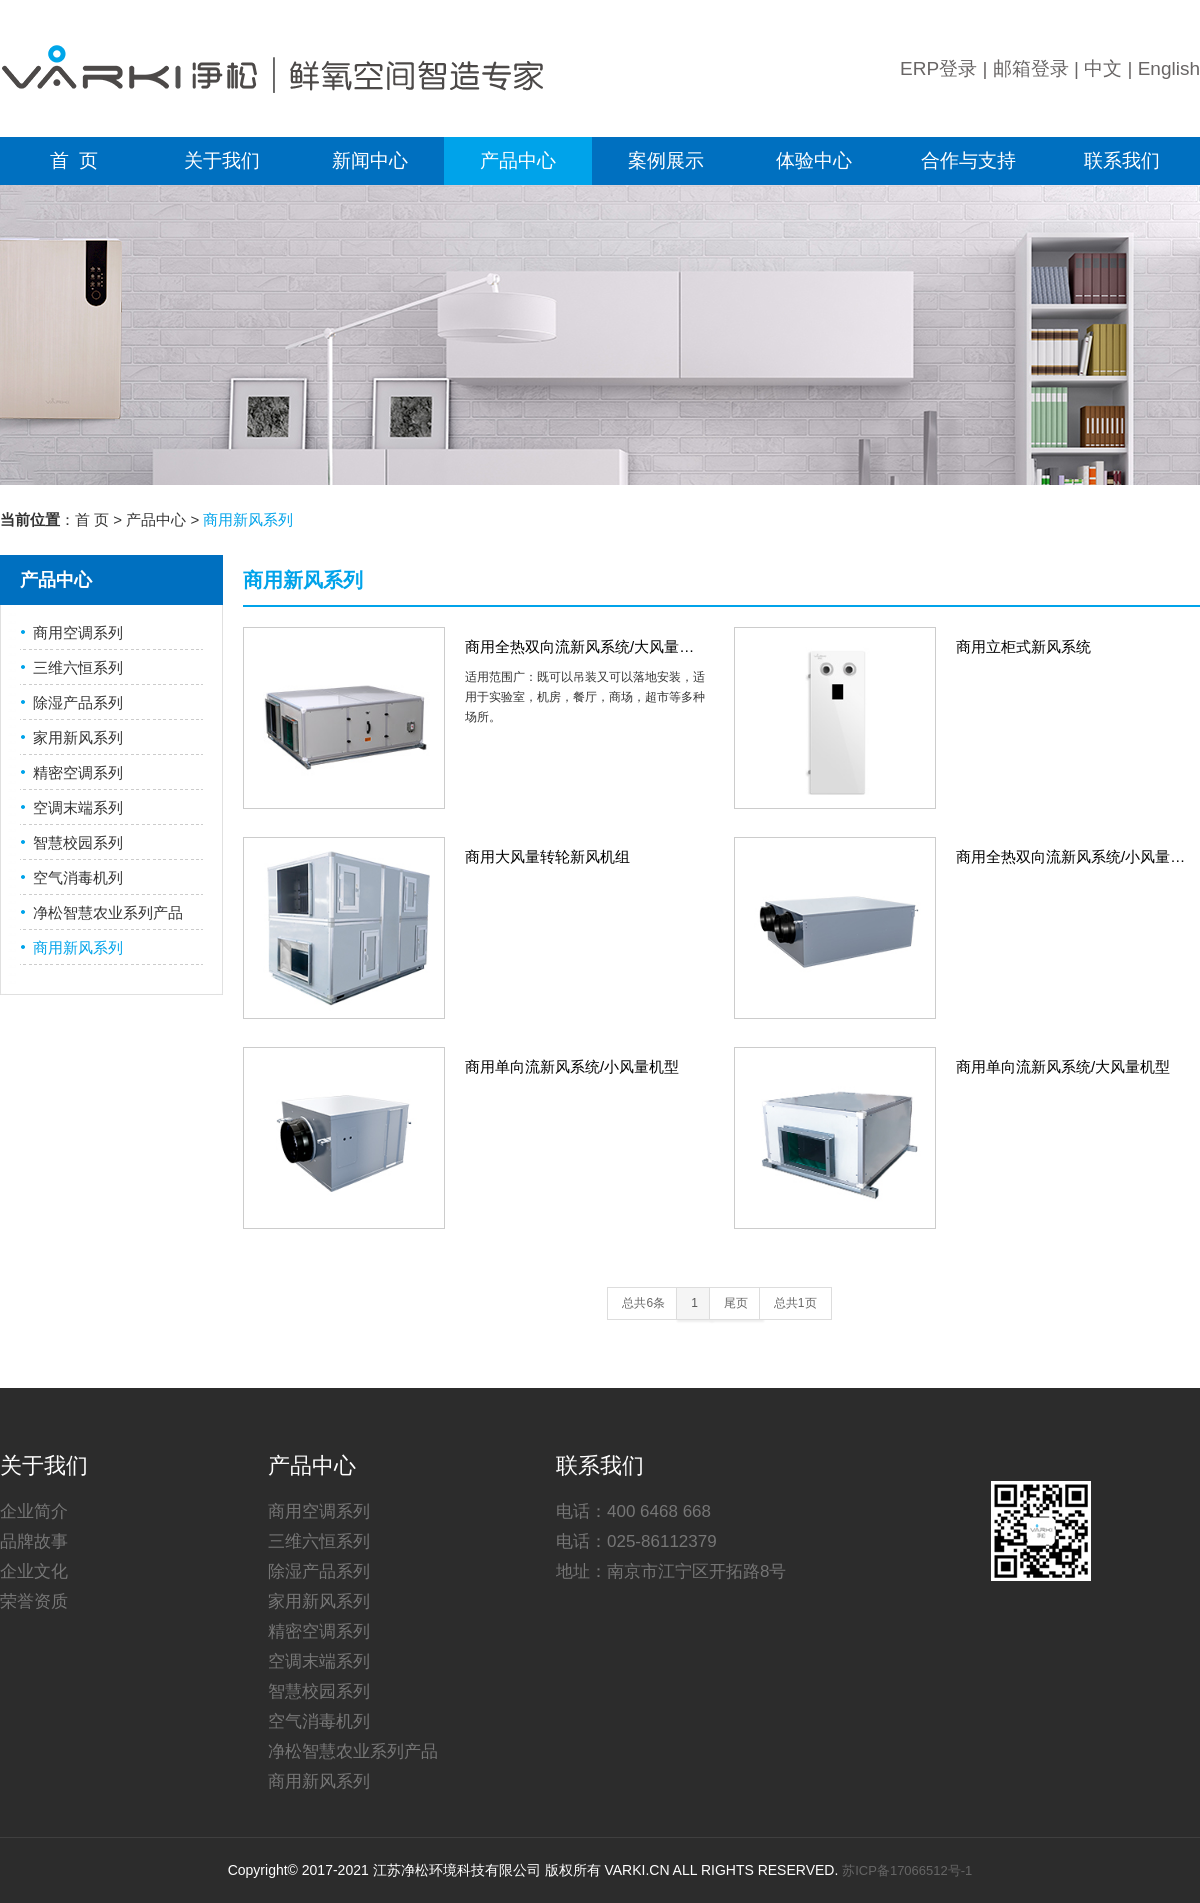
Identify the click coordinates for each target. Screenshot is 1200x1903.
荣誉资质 (34, 1601)
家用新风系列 (78, 737)
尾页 (736, 1303)
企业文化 (34, 1571)
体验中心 (814, 160)
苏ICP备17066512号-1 (907, 1870)
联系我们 (1122, 160)
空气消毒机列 (78, 877)
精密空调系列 (78, 772)
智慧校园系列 (78, 842)
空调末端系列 (78, 807)
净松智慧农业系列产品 (108, 912)
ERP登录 (938, 68)
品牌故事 (34, 1541)
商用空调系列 (78, 632)
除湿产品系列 (78, 702)
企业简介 (34, 1511)
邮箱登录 (1031, 68)
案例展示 (666, 160)
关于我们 (222, 160)
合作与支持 (968, 160)
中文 (1103, 68)
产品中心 (518, 160)
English (1169, 68)
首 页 (73, 160)
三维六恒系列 (78, 667)
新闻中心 (370, 160)
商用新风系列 (78, 947)
